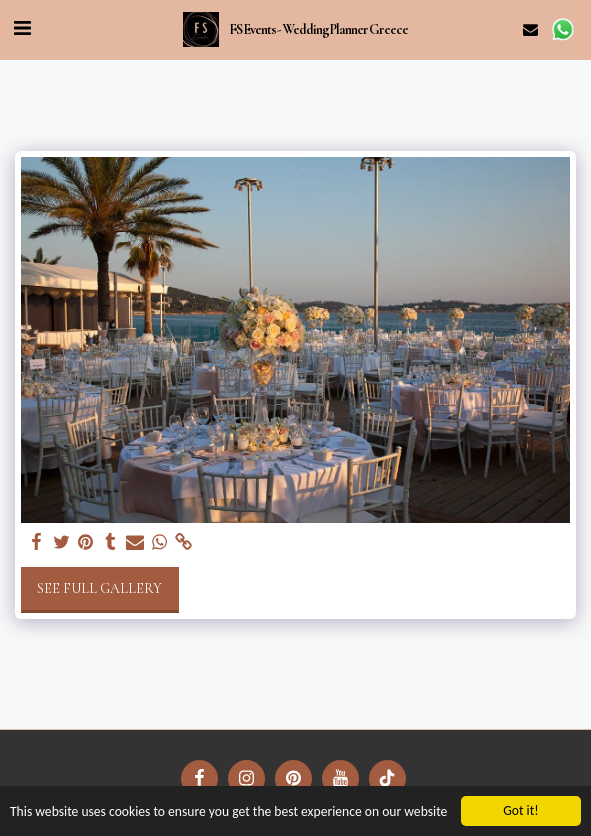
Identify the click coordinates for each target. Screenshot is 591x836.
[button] (22, 29)
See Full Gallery (99, 588)
